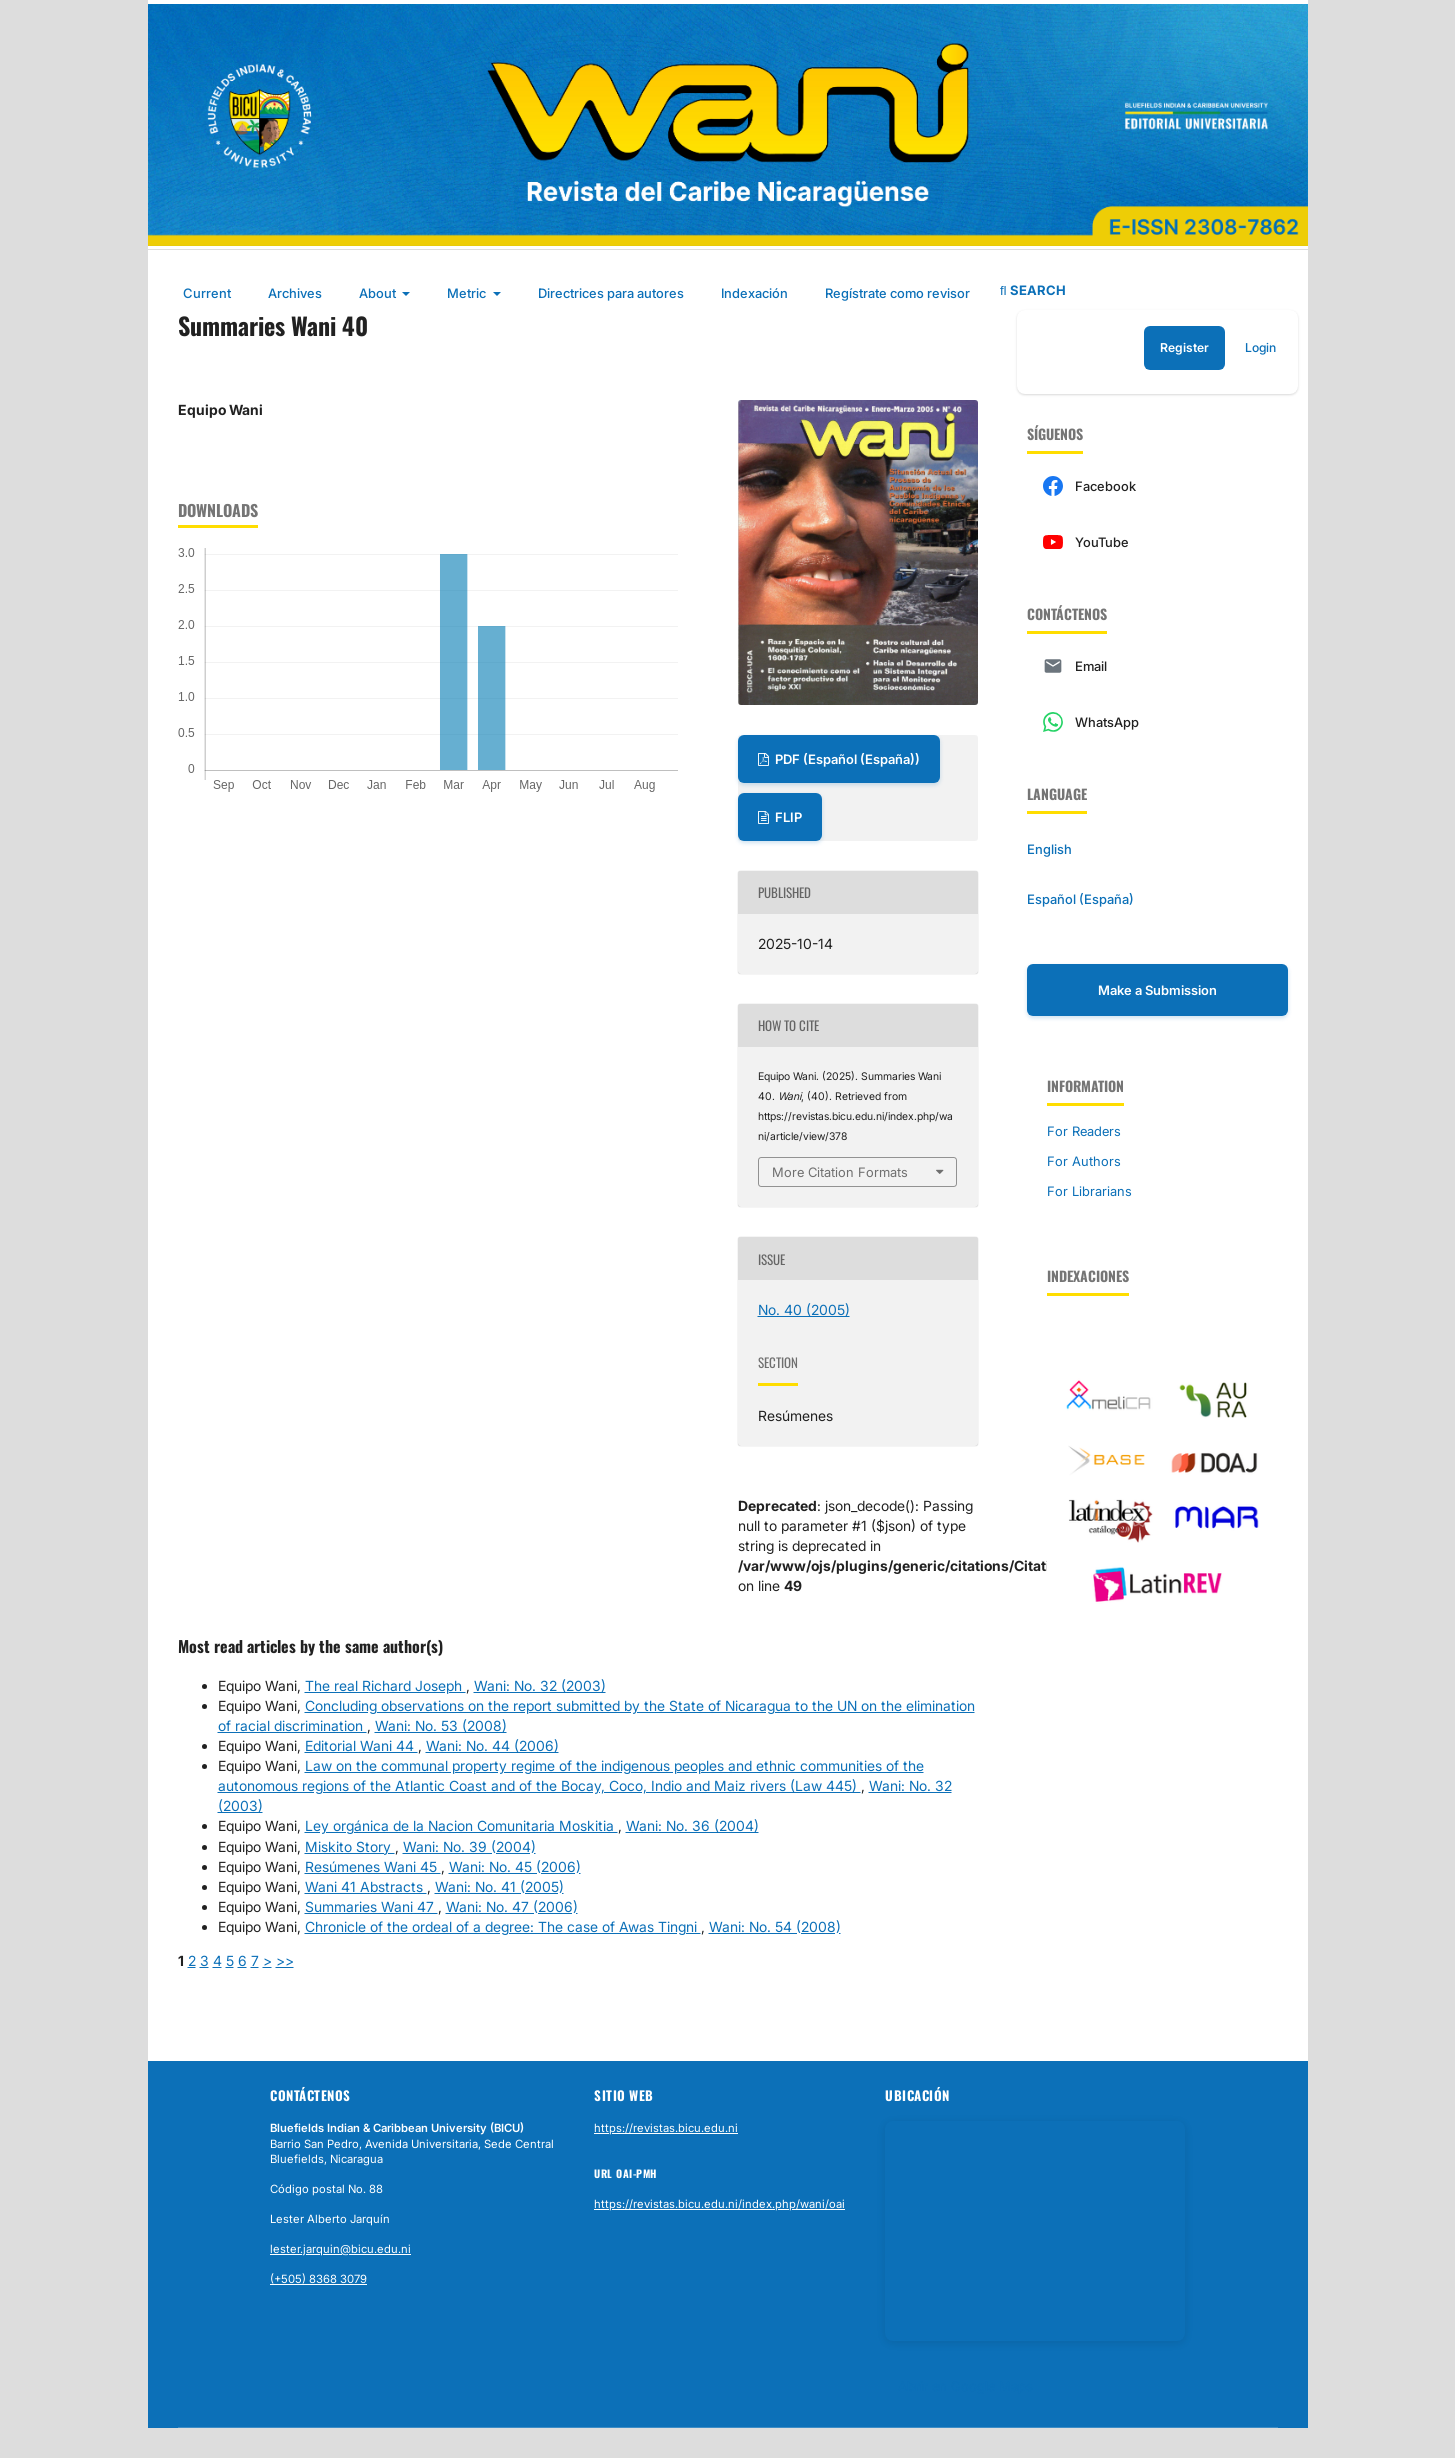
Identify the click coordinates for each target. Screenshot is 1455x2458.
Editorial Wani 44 (361, 1745)
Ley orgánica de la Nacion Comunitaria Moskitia (461, 1825)
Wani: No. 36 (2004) (692, 1825)
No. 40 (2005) (804, 1309)
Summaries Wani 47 (371, 1906)
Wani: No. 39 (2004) (469, 1846)
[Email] (1157, 666)
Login (1260, 347)
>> (285, 1960)
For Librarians (1089, 1191)
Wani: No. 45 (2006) (515, 1866)
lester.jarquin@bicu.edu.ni (340, 2249)
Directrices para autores (611, 293)
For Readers (1084, 1131)
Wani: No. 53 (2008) (441, 1725)
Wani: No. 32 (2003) (540, 1685)
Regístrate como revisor (897, 293)
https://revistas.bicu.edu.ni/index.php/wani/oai (719, 2204)
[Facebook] (1157, 486)
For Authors (1084, 1161)
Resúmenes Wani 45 (373, 1866)
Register (1184, 347)
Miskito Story (350, 1846)
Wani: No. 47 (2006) (512, 1906)
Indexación (754, 293)
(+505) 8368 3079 (318, 2279)
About (379, 293)
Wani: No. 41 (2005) (499, 1886)
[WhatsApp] (1157, 722)
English (1049, 849)
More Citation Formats (840, 1172)
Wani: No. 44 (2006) (492, 1745)
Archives (295, 293)
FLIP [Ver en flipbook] (787, 817)
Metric (468, 293)
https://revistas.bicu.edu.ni (666, 2128)
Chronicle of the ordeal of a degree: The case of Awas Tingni (503, 1926)
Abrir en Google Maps (965, 2386)
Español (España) (1080, 899)
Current (207, 293)
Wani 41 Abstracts (366, 1886)
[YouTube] (1157, 542)
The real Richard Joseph (385, 1685)
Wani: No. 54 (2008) (775, 1926)
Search (1033, 290)
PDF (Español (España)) (846, 759)
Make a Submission (1157, 990)
